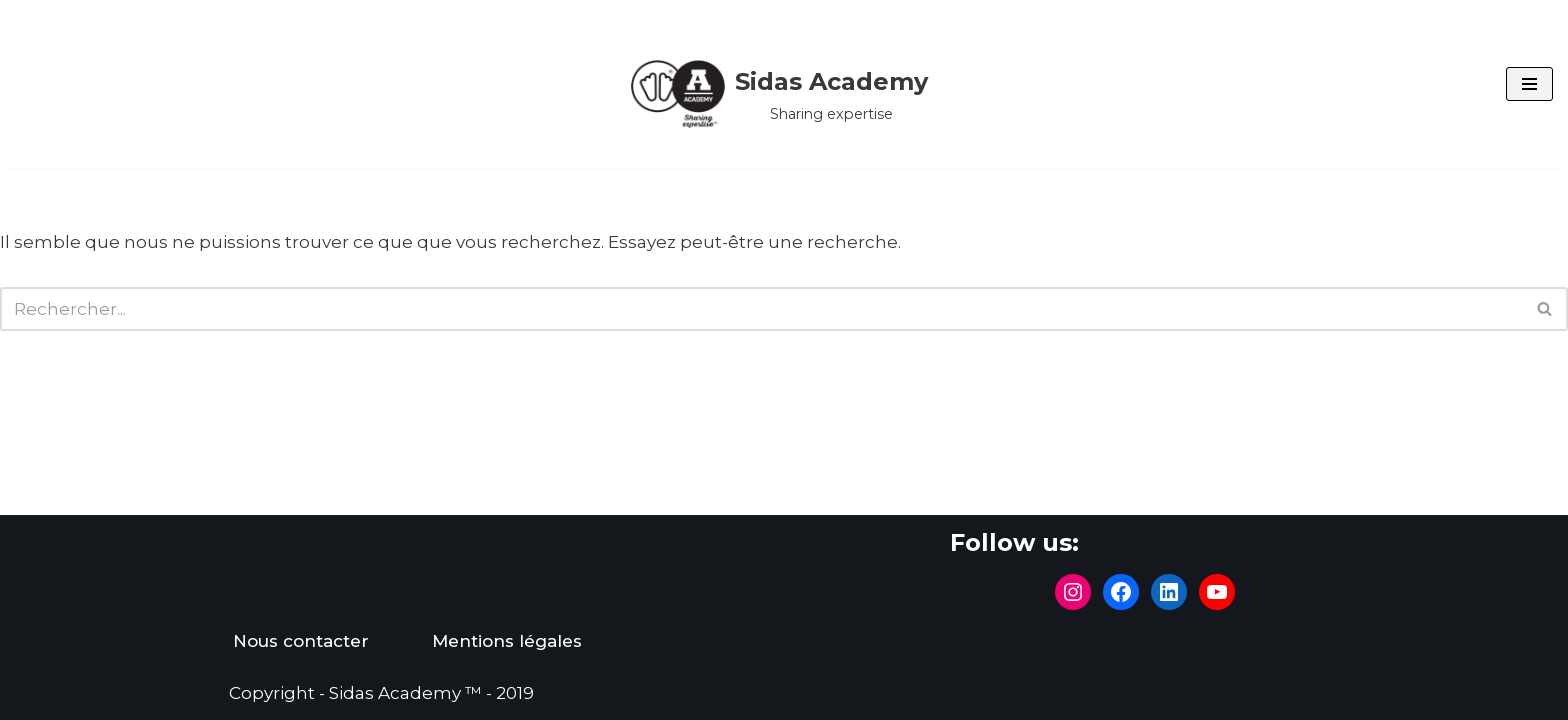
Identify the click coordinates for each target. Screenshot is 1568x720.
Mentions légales (507, 641)
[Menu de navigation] (1529, 84)
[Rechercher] (761, 309)
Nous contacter (301, 641)
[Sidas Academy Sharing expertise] (779, 94)
